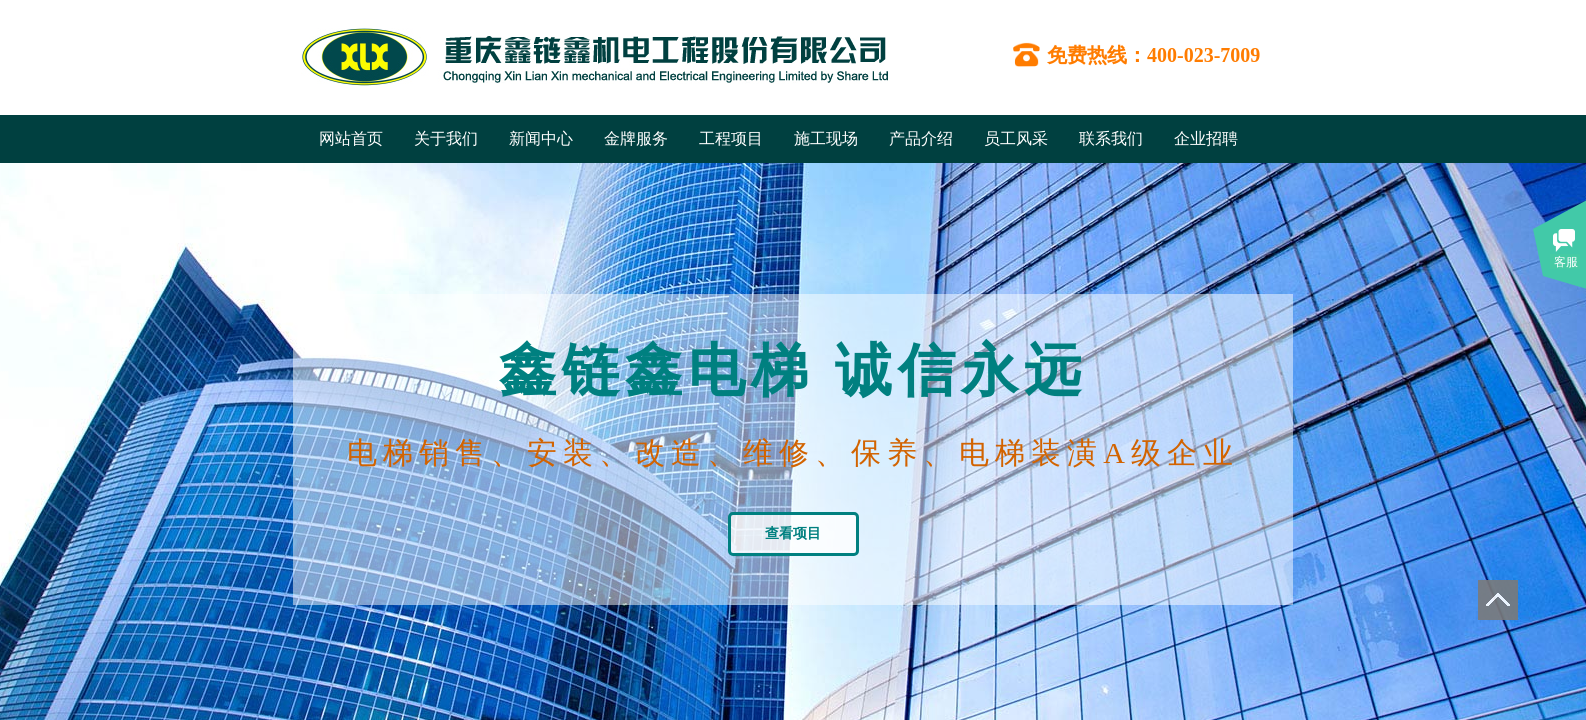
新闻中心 (541, 138)
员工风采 (1016, 138)
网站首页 (351, 138)
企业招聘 (1206, 138)
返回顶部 (1498, 600)
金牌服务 (636, 138)
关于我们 (446, 138)
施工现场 (826, 138)
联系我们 (1111, 138)
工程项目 (731, 138)
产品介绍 (921, 138)
